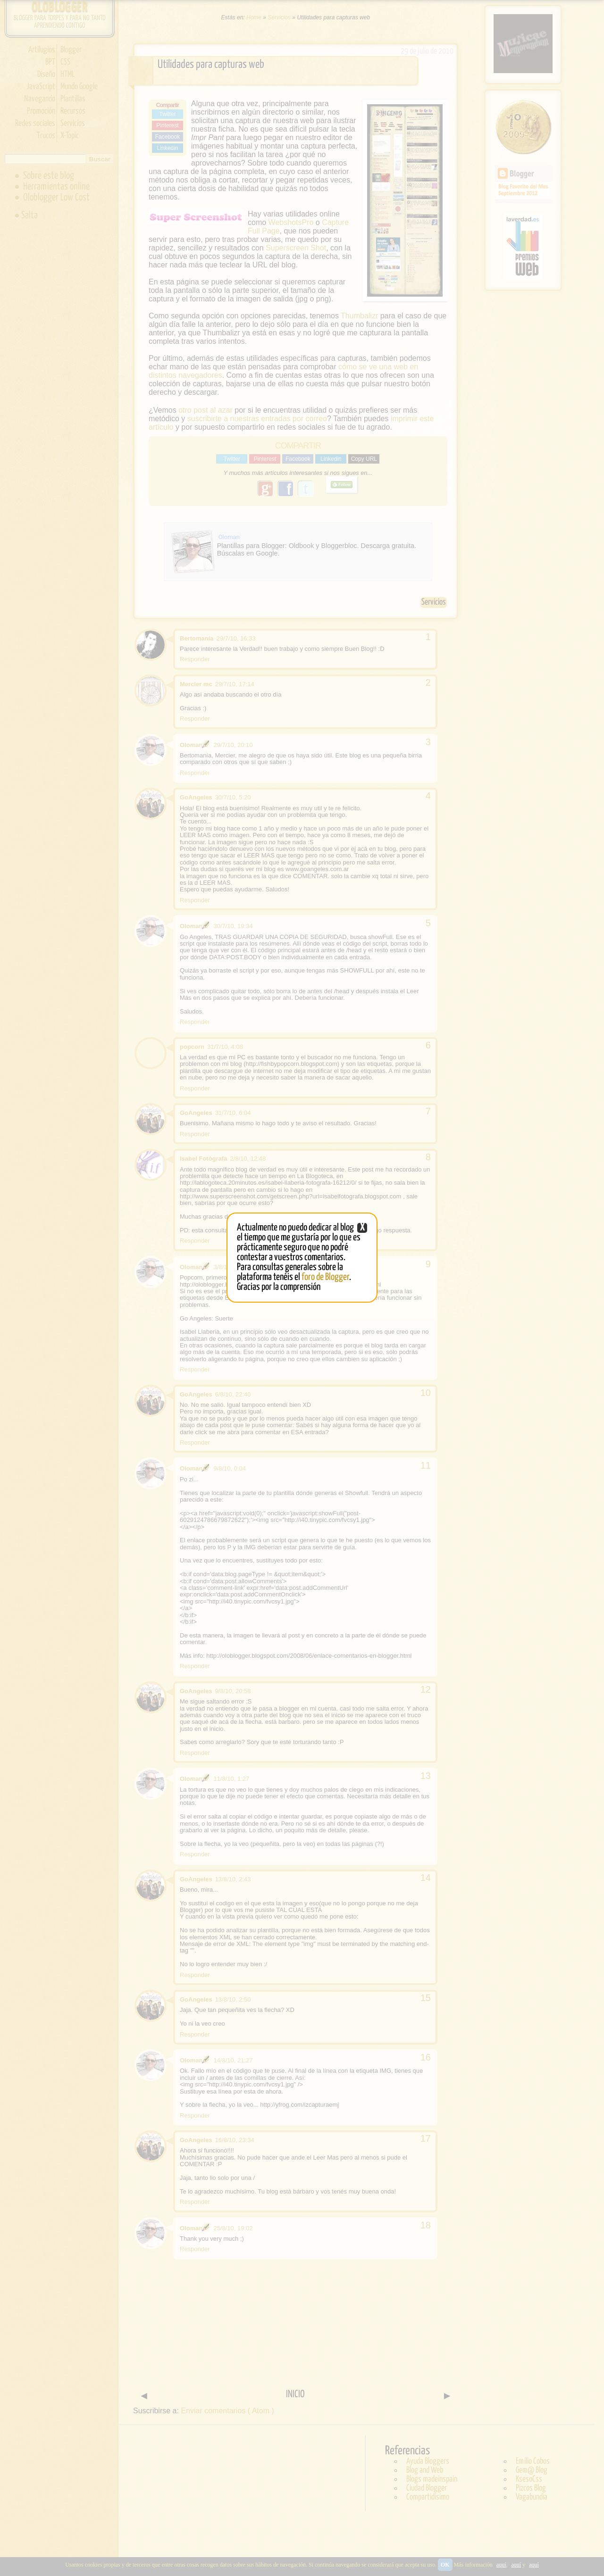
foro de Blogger (325, 1277)
